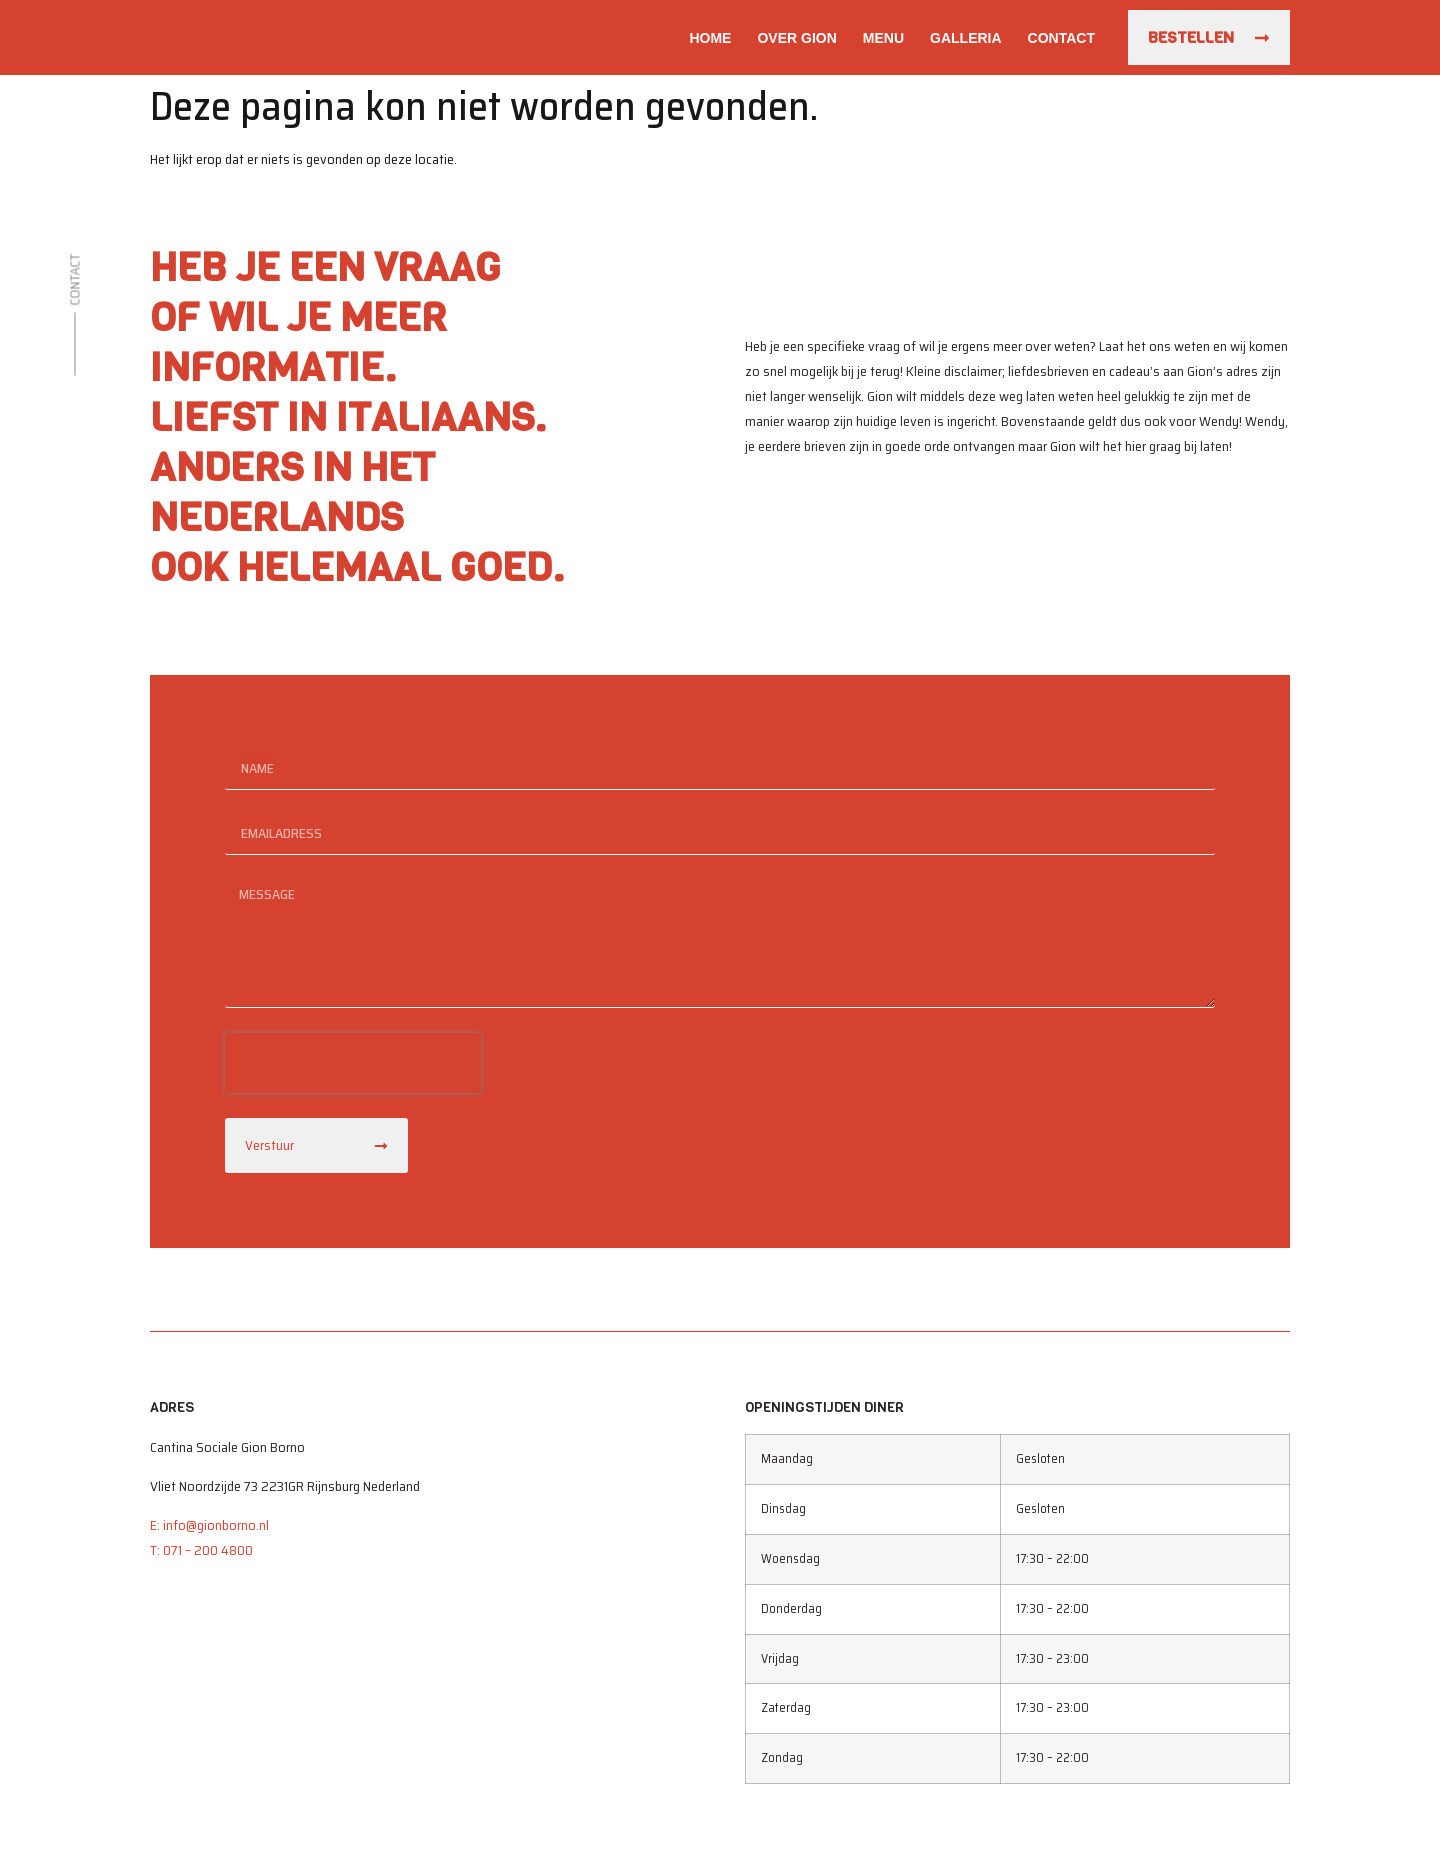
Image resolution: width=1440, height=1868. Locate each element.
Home (710, 38)
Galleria (966, 38)
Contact (1061, 38)
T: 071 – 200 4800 (201, 1550)
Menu (883, 38)
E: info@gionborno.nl (209, 1525)
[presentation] (353, 1063)
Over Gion (796, 38)
